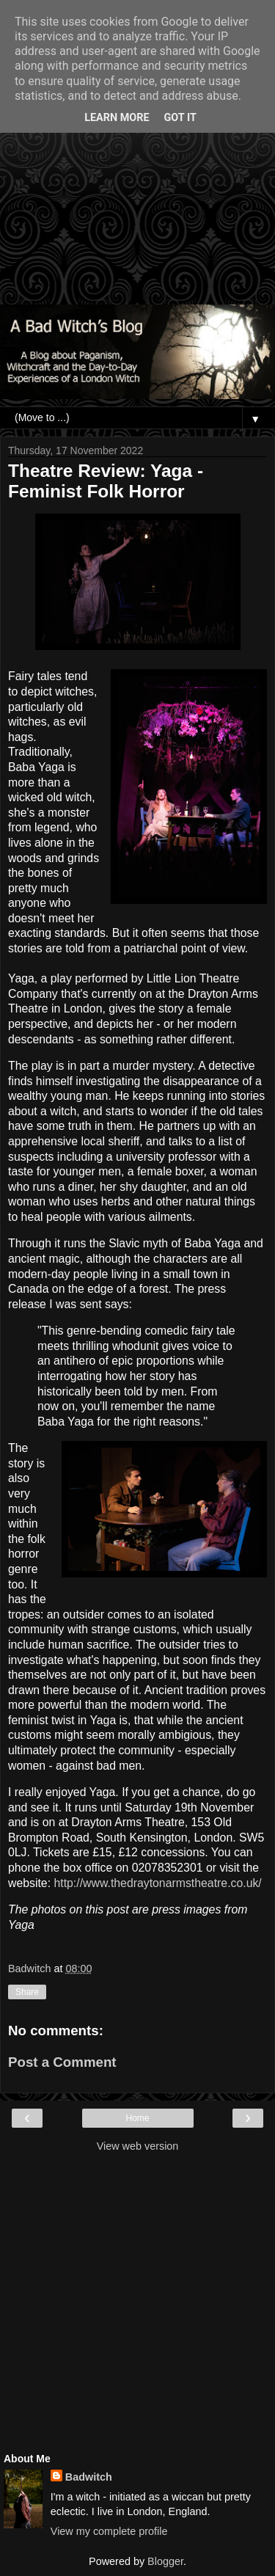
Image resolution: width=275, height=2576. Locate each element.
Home (137, 2118)
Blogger (165, 2561)
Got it (180, 118)
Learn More (116, 118)
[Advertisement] (137, 159)
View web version (138, 2146)
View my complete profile (109, 2531)
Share (27, 1992)
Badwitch (88, 2477)
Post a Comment (62, 2062)
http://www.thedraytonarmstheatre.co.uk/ (157, 1883)
